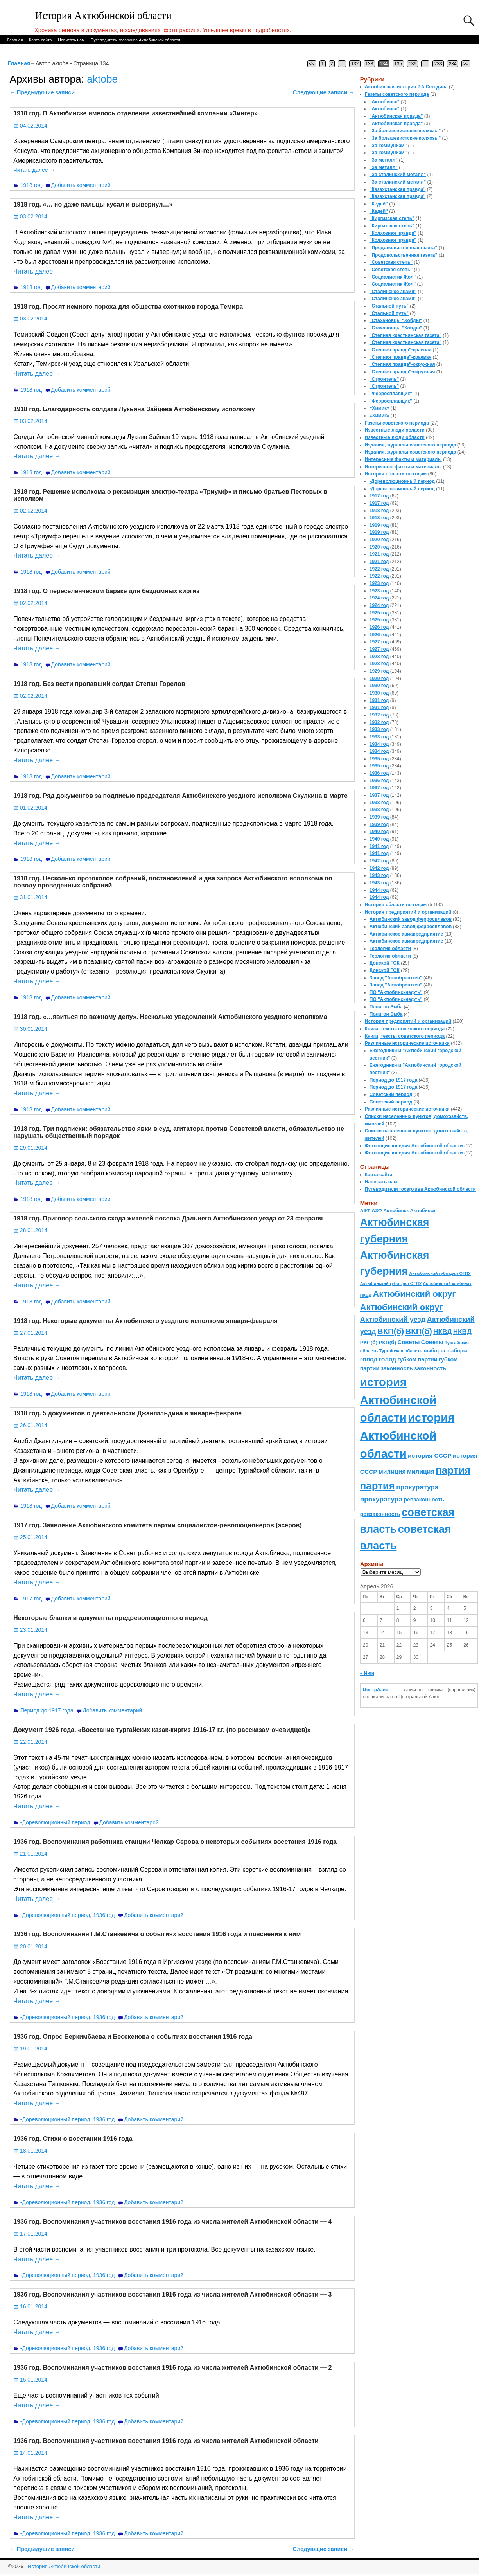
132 (355, 64)
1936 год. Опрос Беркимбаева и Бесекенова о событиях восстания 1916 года (132, 2036)
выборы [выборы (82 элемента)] (434, 1351)
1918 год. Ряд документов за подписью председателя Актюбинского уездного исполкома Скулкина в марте (180, 795)
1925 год (379, 613)
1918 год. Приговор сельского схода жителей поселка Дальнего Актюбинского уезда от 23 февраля (168, 1218)
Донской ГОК (385, 963)
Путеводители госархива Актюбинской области (135, 40)
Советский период (391, 1094)
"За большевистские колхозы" (405, 130)
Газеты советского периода (397, 94)
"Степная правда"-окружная (402, 364)
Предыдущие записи (42, 92)
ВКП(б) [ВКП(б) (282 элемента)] (390, 1331)
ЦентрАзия (375, 1689)
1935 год (379, 758)
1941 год (379, 846)
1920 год (379, 539)
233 (438, 64)
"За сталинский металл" (398, 174)
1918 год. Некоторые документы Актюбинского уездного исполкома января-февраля (145, 1321)
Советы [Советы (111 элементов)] (408, 1342)
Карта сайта (40, 40)
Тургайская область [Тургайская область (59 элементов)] (400, 1350)
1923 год (379, 583)
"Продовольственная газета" (403, 247)
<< (312, 64)
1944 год (379, 890)
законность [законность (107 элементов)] (397, 1368)
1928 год (379, 656)
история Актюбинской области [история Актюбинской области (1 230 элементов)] (398, 1399)
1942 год (379, 861)
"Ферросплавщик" (391, 393)
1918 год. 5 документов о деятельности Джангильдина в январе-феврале (127, 1413)
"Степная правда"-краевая (401, 350)
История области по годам (396, 474)
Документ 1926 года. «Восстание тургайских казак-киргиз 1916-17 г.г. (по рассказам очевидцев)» (161, 1729)
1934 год (379, 744)
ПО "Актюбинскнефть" (396, 992)
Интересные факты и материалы (403, 459)
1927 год (379, 641)
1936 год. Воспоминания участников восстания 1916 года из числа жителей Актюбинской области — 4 (172, 2221)
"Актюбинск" (385, 101)
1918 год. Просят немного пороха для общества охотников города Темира (128, 306)
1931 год (379, 700)
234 (453, 64)
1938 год (379, 802)
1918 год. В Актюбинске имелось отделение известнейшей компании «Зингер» (135, 113)
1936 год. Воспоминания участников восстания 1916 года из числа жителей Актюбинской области (165, 2440)
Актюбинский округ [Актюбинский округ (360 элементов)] (414, 1294)
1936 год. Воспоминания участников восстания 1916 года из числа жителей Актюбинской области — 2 (172, 2367)
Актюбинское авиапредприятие (406, 934)
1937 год (379, 787)
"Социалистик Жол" (393, 277)
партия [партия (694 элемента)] (453, 1470)
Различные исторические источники (407, 1043)
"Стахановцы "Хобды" (396, 320)
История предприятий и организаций (408, 912)
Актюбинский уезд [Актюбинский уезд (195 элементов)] (393, 1319)
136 (412, 64)
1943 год (379, 875)
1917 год (31, 1598)
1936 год (104, 1915)
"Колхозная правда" (393, 233)
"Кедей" (379, 204)
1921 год (379, 554)
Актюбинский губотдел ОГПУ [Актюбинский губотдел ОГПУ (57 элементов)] (439, 1273)
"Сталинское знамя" (393, 291)
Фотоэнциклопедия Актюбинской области (414, 1145)
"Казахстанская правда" (398, 189)
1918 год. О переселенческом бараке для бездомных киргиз (106, 591)
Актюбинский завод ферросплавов (411, 919)
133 (369, 64)
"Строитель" (384, 379)
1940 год (379, 831)
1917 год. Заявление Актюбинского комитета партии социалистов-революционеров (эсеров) (157, 1525)
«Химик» (379, 408)
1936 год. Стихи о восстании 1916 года (72, 2138)
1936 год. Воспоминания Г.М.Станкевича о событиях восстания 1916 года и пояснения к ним (157, 1934)
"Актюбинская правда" (396, 116)
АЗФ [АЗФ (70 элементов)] (365, 1210)
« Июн (367, 1673)
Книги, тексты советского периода (405, 1028)
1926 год (379, 627)
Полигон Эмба (386, 1007)
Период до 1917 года (47, 1710)
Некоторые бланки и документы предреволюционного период (110, 1618)
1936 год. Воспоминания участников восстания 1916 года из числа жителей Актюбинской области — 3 (172, 2294)
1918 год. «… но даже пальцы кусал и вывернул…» (92, 204)
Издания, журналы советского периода (410, 445)
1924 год (379, 598)
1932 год (379, 715)
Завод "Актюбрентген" (396, 978)
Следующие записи (324, 92)
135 (398, 64)
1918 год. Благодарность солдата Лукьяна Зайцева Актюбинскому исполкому (134, 409)
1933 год (379, 729)
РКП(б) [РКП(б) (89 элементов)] (368, 1342)
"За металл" (384, 160)
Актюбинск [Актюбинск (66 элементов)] (396, 1210)
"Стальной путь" (389, 306)
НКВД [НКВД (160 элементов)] (442, 1332)
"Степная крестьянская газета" (406, 335)
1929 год (379, 671)
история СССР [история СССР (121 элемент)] (429, 1455)
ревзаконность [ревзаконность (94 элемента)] (424, 1499)
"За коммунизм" (388, 145)
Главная (15, 40)
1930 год (379, 685)
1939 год (379, 817)
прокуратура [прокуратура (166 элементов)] (417, 1487)
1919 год (379, 525)
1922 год (379, 569)
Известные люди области (395, 430)
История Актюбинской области (103, 16)
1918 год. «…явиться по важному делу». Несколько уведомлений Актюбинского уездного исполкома (170, 1016)
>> (466, 64)
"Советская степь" (391, 262)
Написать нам (71, 40)
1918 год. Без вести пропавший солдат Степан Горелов (99, 683)
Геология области (390, 948)
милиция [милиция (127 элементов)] (392, 1471)
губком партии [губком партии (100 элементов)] (417, 1359)
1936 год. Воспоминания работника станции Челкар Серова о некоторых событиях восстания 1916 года (175, 1841)
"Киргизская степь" (392, 218)
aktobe (102, 79)
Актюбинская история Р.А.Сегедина (406, 87)
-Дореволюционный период (55, 1822)
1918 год (31, 185)
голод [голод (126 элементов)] (368, 1359)
